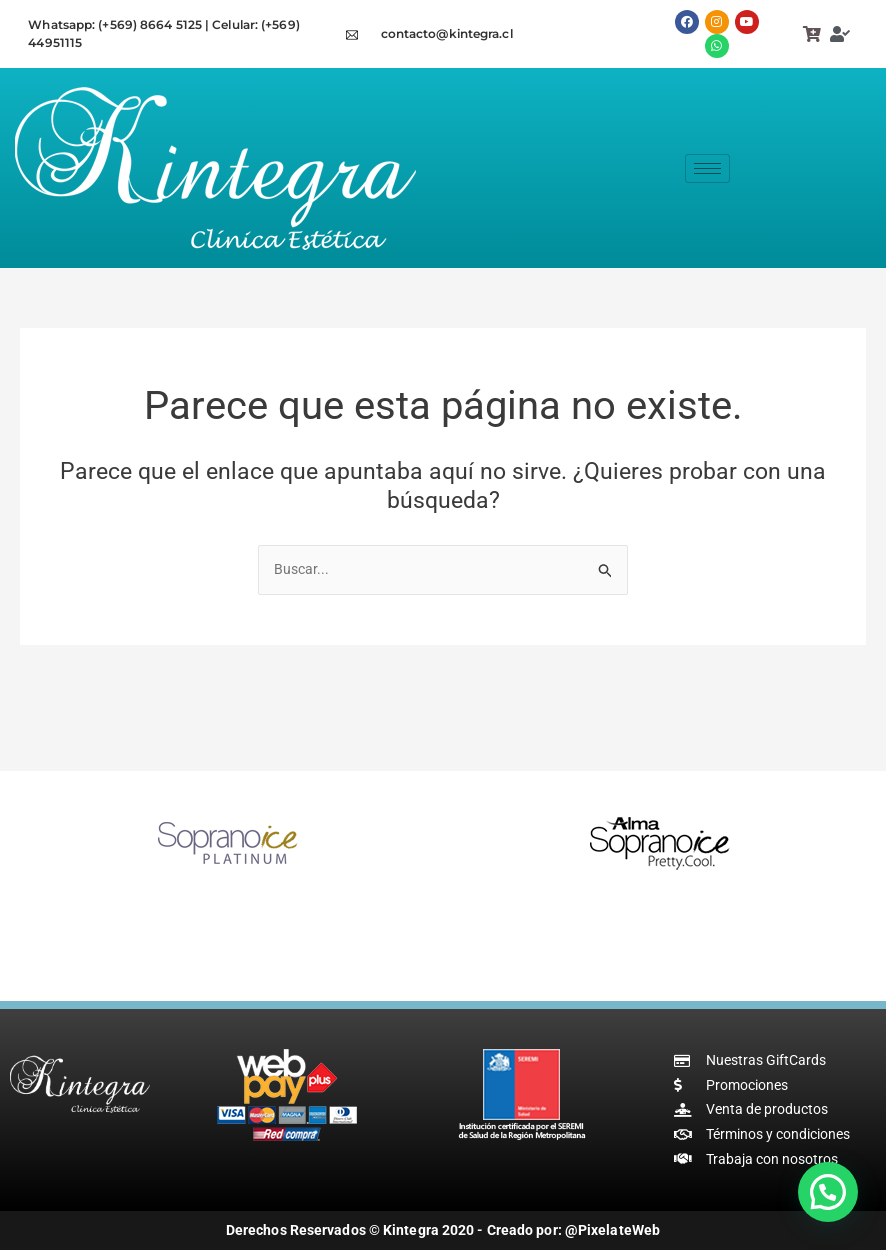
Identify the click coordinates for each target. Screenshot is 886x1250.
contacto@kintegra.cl (447, 33)
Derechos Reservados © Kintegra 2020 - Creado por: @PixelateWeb (443, 1231)
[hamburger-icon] (707, 168)
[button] (828, 1192)
